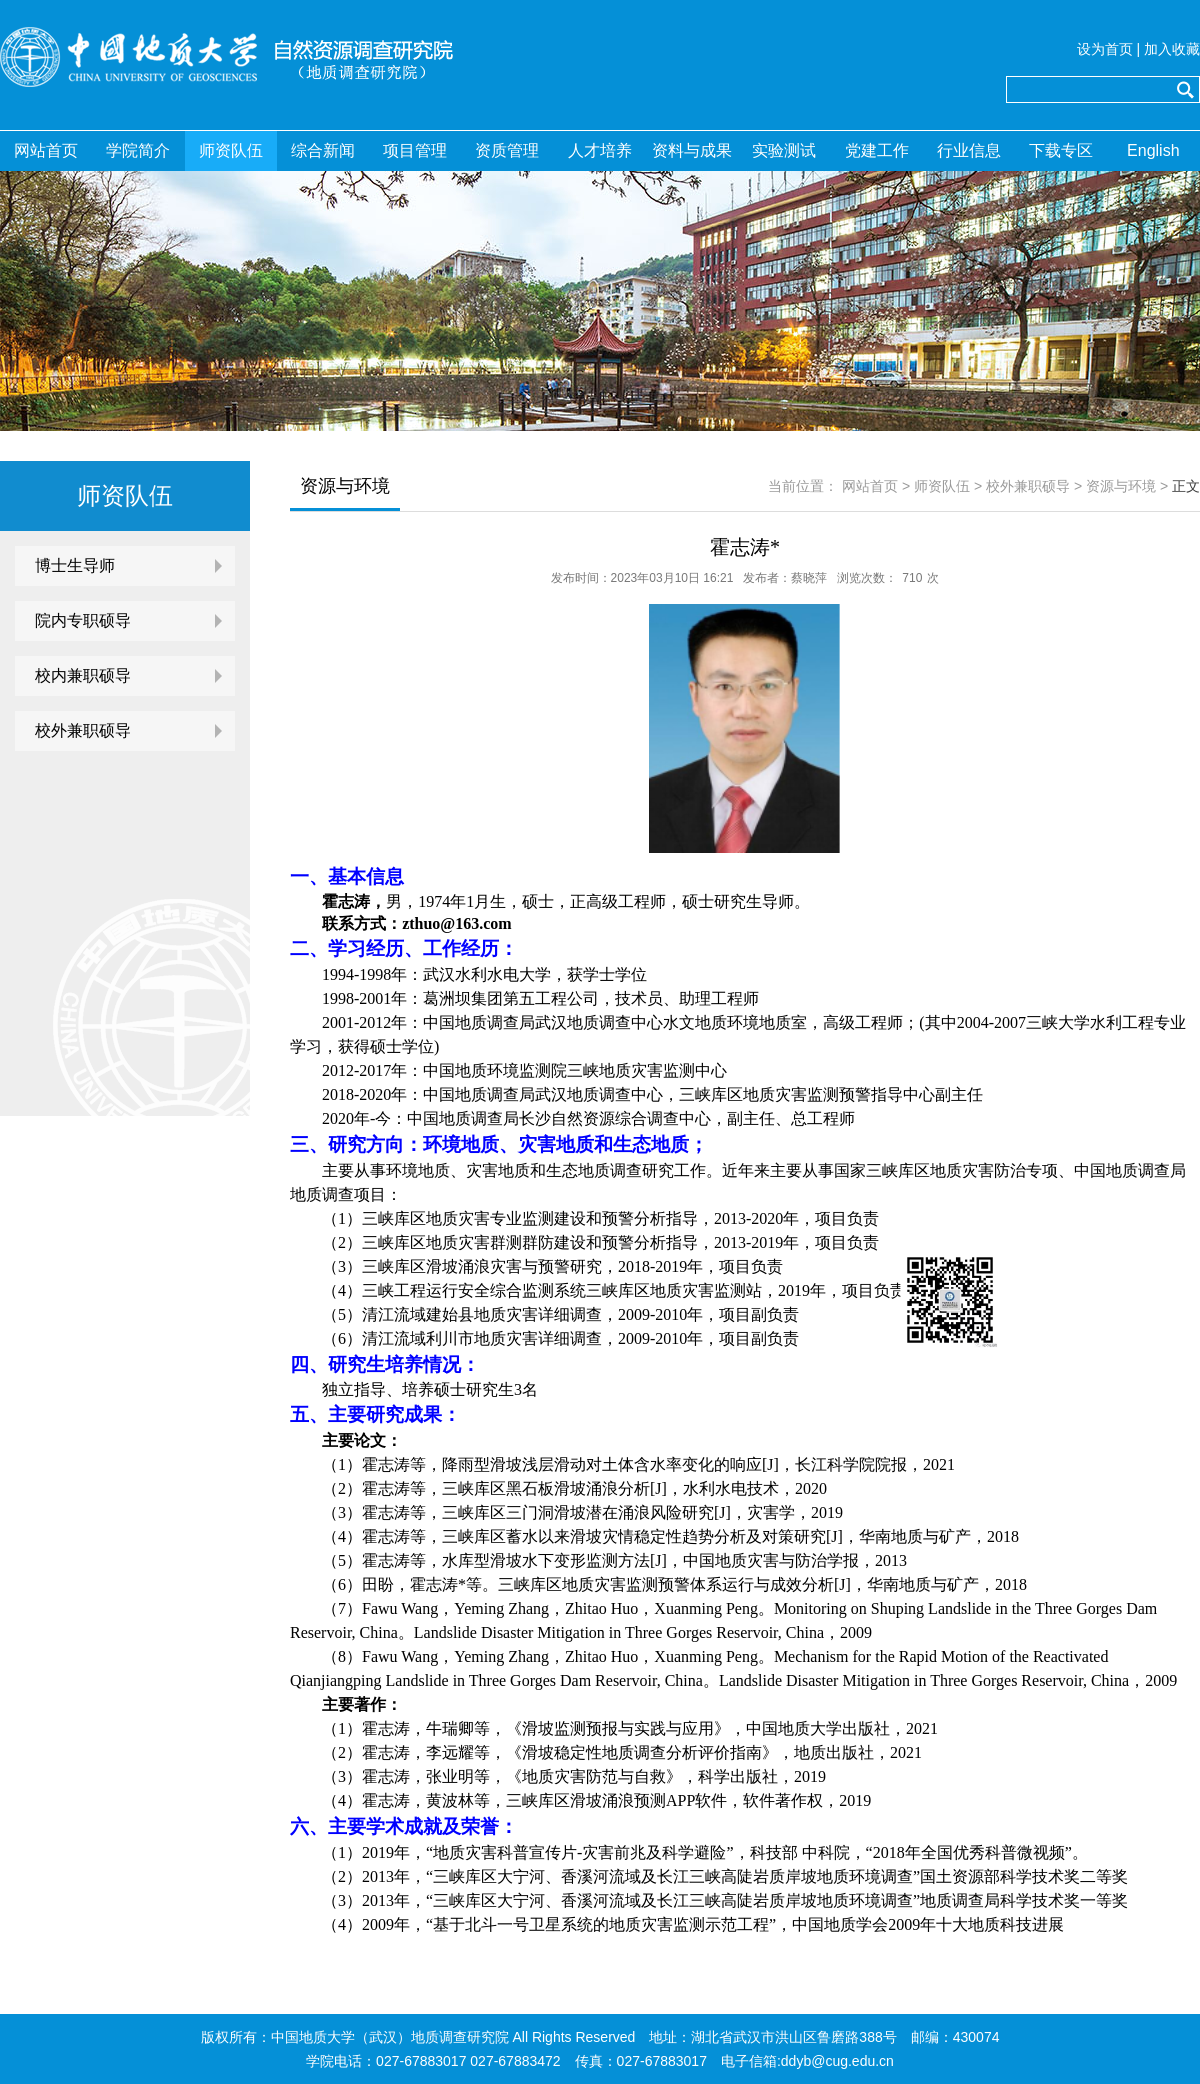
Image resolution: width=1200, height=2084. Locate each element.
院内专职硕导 (83, 620)
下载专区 (1061, 150)
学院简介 (138, 150)
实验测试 (784, 150)
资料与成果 (692, 150)
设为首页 (1105, 49)
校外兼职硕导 (83, 730)
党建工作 (877, 150)
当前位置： (803, 486)
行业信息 (969, 150)
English (1153, 150)
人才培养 (600, 150)
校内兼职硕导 (83, 675)
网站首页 (46, 150)
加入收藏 (1172, 49)
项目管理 (415, 150)
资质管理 (507, 150)
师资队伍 (231, 150)
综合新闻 (323, 150)
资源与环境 (1121, 486)
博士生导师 (75, 565)
